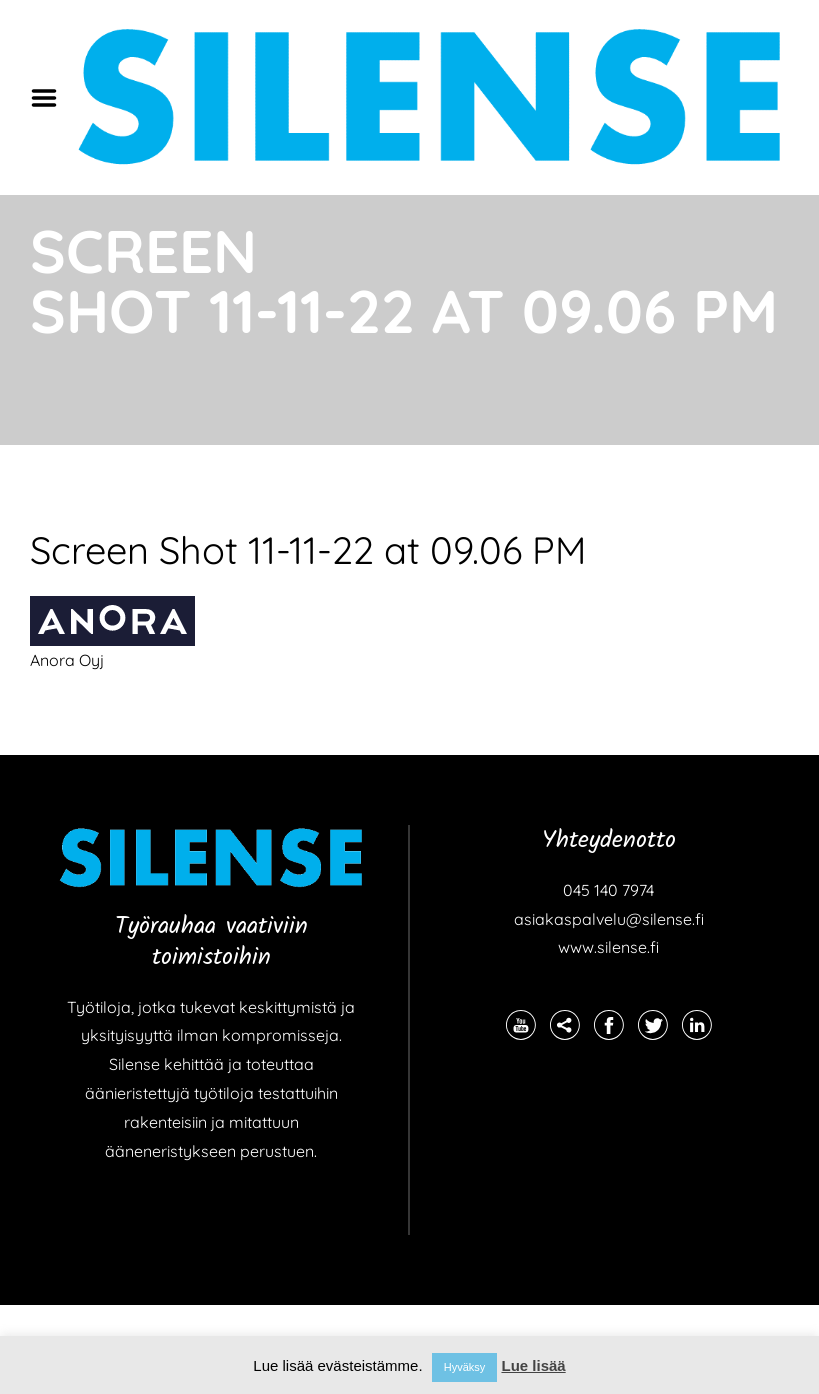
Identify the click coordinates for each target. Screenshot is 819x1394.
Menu (51, 98)
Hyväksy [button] (465, 1367)
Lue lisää (533, 1365)
